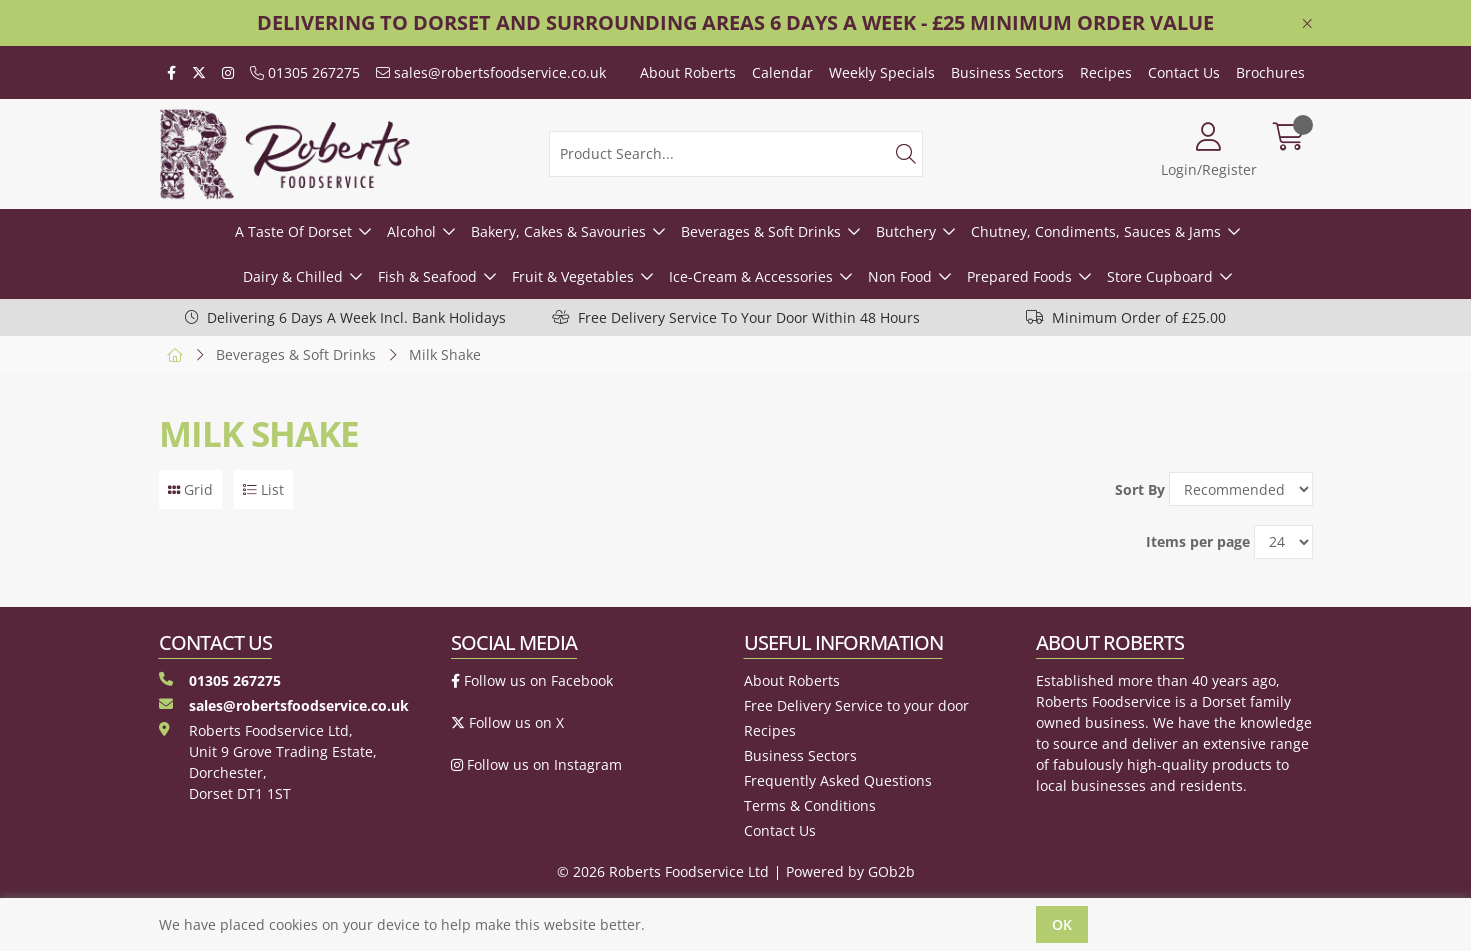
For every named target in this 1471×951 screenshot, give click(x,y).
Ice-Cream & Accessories (751, 276)
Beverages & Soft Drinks (761, 231)
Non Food (900, 276)
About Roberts (688, 72)
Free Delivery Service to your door (856, 705)
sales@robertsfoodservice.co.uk (491, 72)
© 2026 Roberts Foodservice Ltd (663, 871)
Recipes (1106, 72)
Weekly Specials (882, 72)
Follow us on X (507, 722)
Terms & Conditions (810, 805)
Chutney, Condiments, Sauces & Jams (1096, 231)
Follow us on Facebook (532, 680)
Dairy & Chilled (293, 276)
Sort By (1140, 489)
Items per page (1198, 541)
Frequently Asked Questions (838, 780)
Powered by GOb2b (850, 871)
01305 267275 (305, 72)
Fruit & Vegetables (573, 276)
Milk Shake (445, 354)
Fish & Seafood (427, 276)
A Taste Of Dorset (293, 231)
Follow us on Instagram (536, 764)
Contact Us (1184, 72)
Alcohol (411, 231)
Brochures (1270, 72)
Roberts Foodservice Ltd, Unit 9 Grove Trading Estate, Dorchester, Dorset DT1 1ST (268, 762)
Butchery (906, 231)
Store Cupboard (1160, 276)
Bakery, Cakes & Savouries (558, 231)
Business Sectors (1007, 72)
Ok (1062, 924)
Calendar (782, 72)
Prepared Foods (1019, 276)
